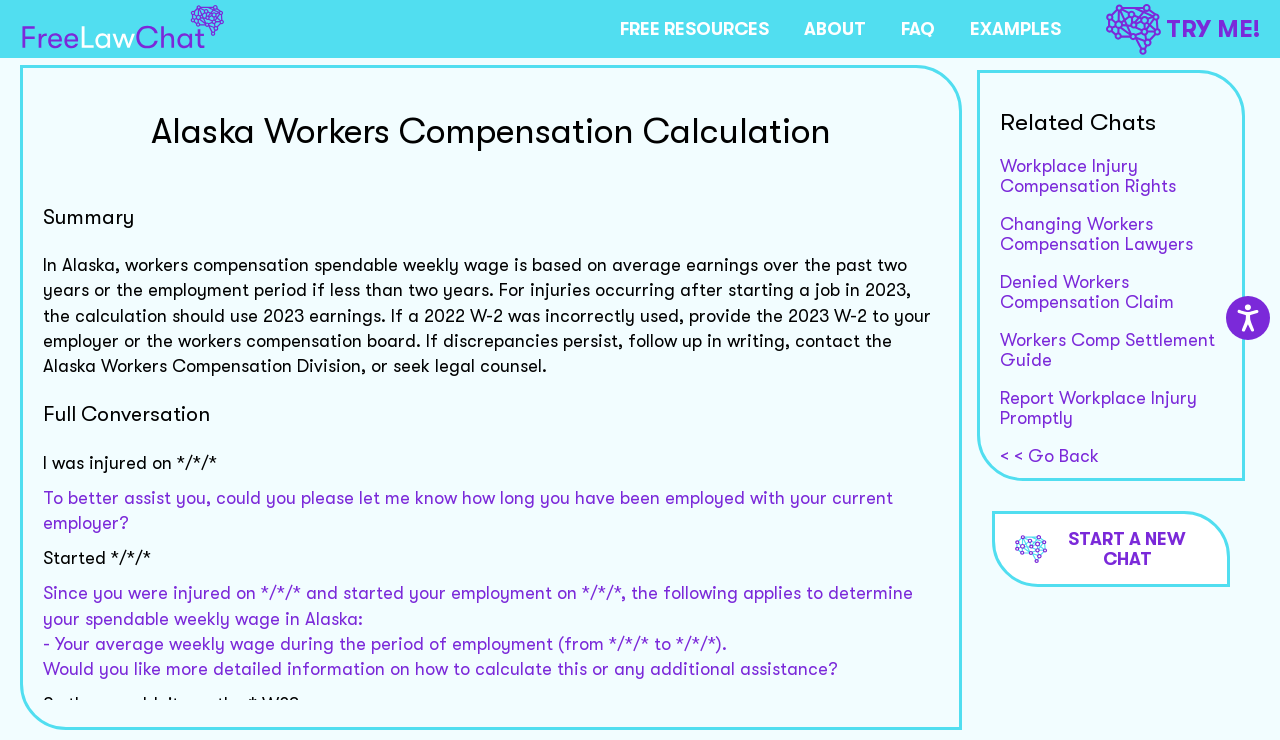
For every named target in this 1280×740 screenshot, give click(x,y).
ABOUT (835, 29)
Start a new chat (1101, 549)
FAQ (918, 29)
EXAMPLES (1015, 29)
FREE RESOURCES (694, 29)
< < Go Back (1049, 456)
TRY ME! (1183, 29)
